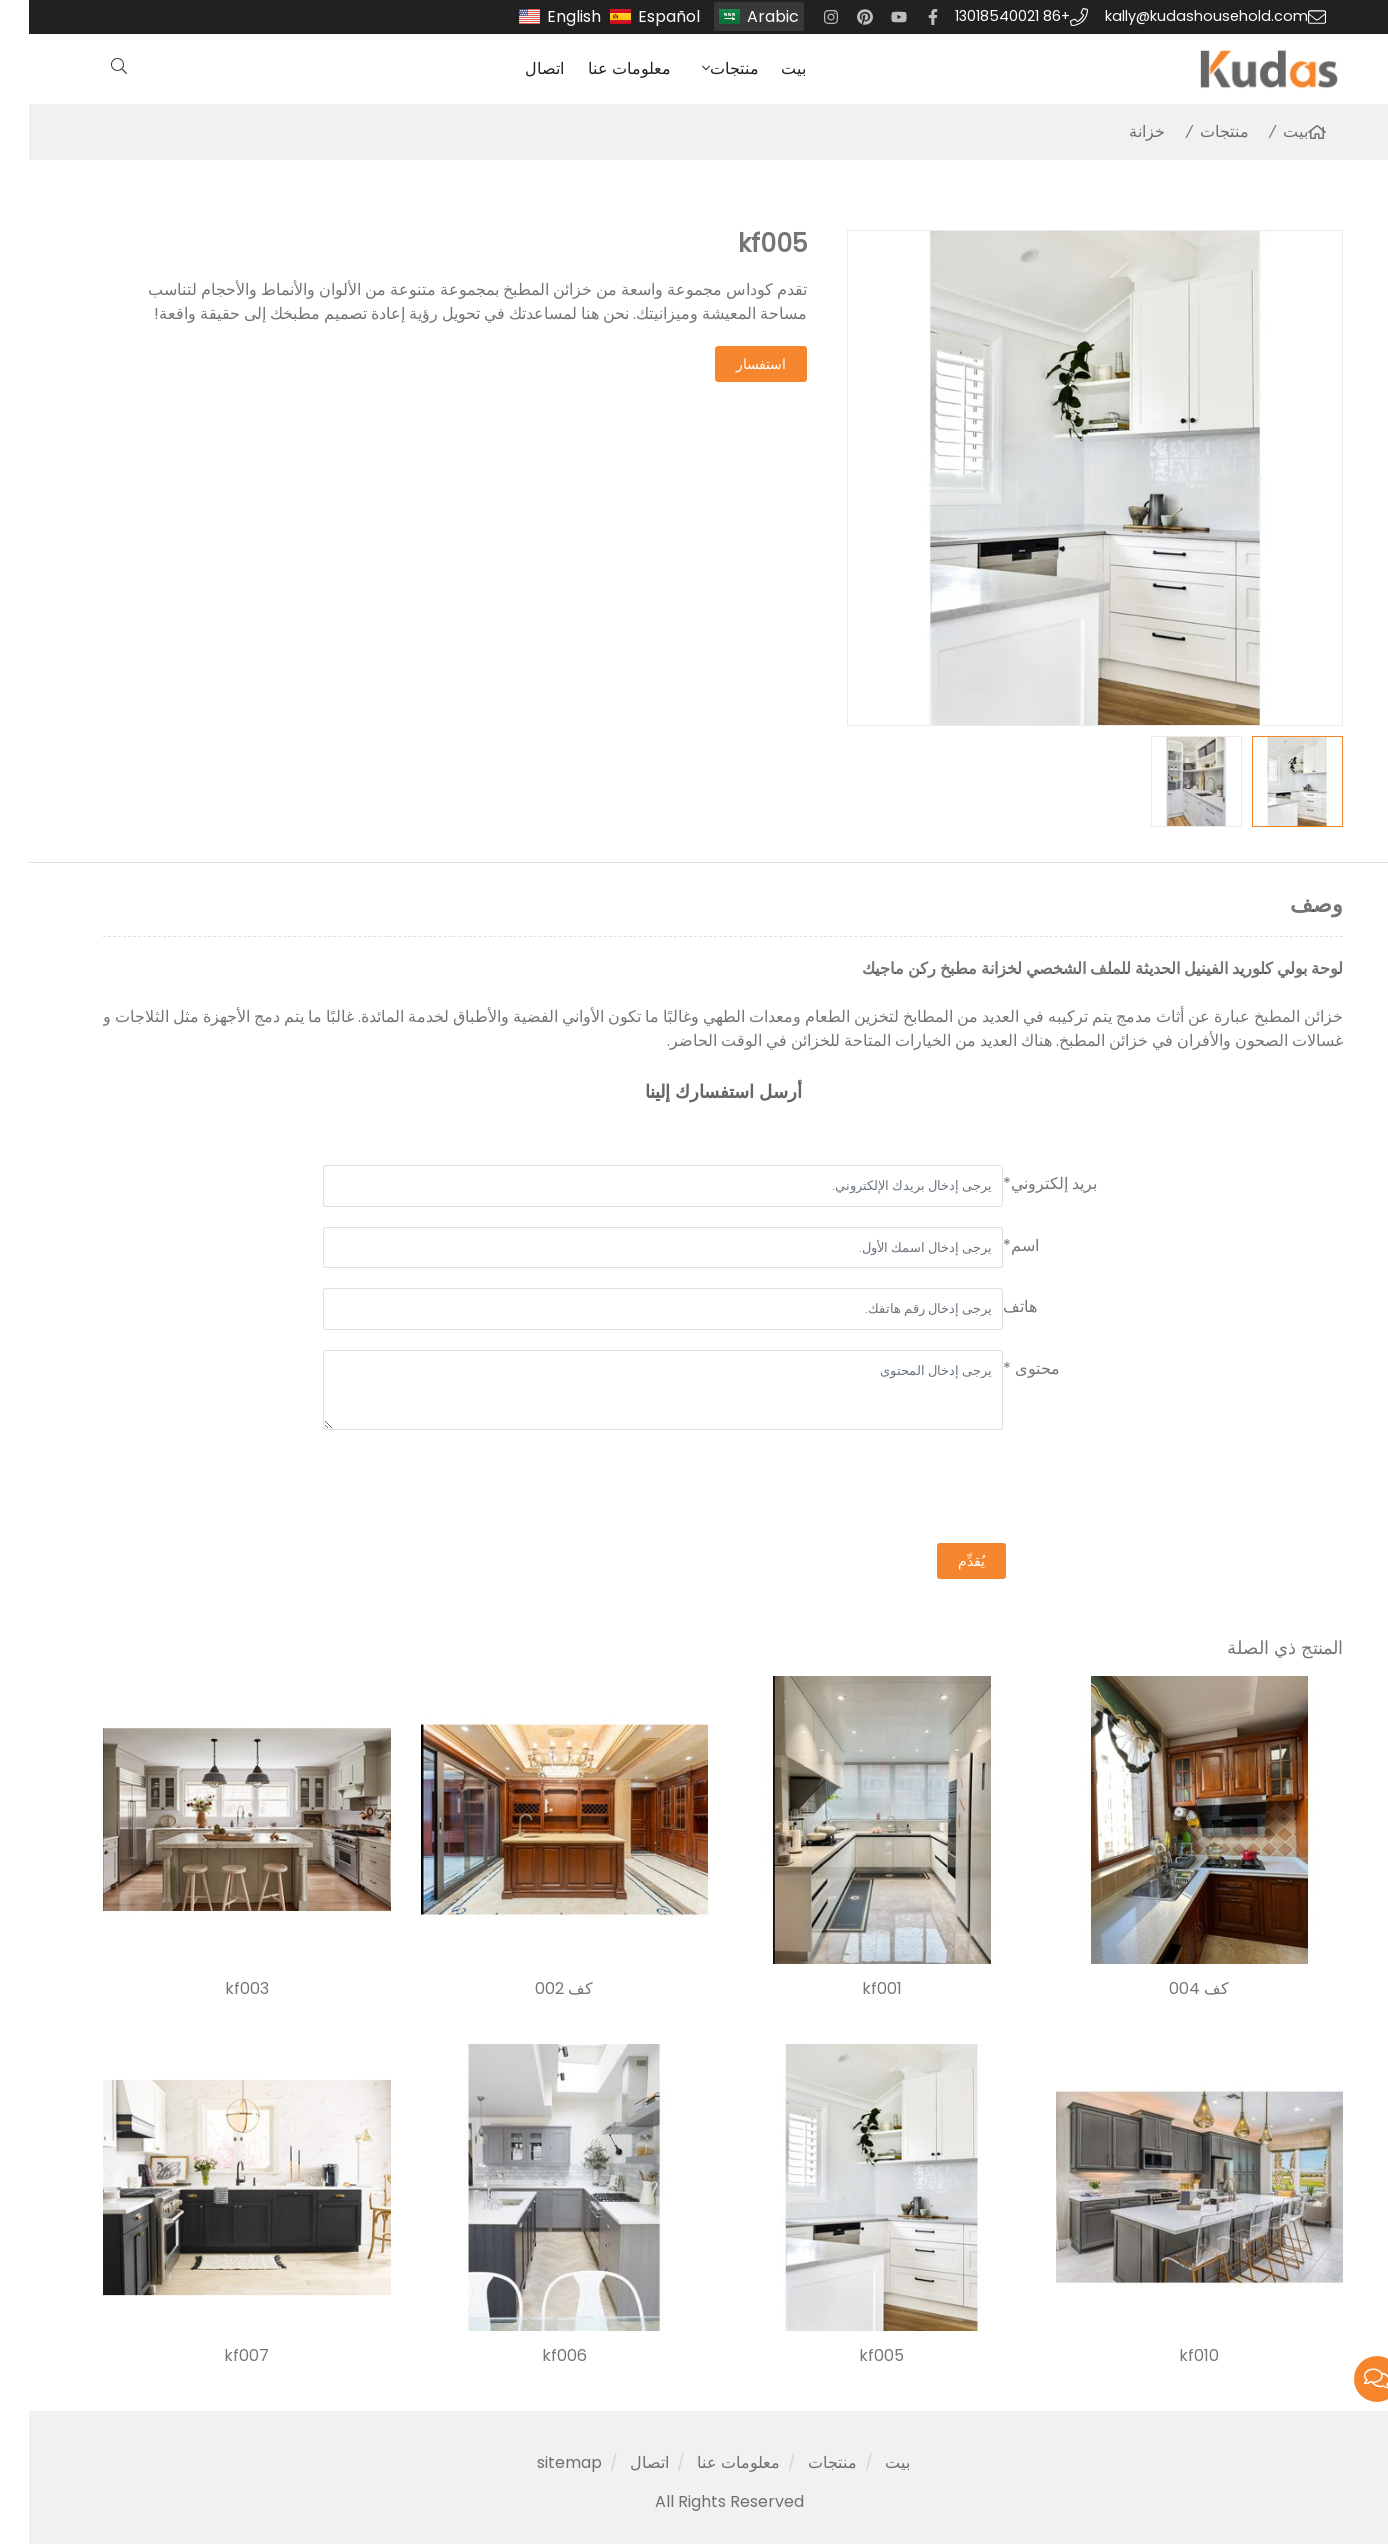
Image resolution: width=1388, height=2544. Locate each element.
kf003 (218, 1989)
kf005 (852, 2356)
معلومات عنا (600, 68)
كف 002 (535, 1989)
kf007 (217, 2356)
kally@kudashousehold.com (1177, 16)
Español (640, 16)
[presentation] (942, 1489)
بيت (764, 68)
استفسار (732, 364)
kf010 (1170, 2356)
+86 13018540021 (983, 16)
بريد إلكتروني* (1021, 1183)
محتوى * (1002, 1368)
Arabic (744, 16)
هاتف (991, 1306)
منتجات (705, 68)
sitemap (540, 2462)
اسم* (992, 1245)
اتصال (515, 68)
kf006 (535, 2356)
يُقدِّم (942, 1561)
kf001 (853, 1989)
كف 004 (1170, 1989)
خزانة (1118, 131)
